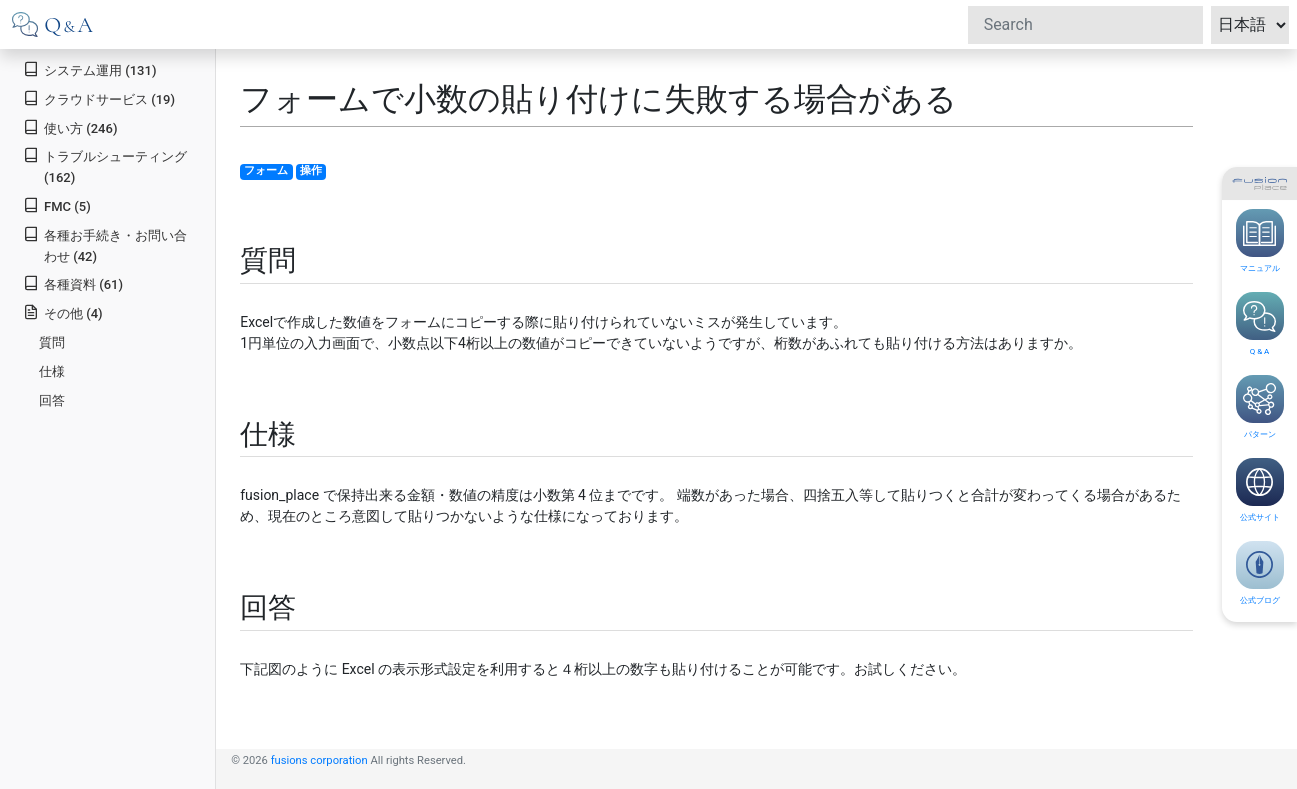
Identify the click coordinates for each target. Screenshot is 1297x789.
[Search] (1085, 25)
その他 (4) (62, 312)
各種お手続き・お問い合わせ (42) (105, 245)
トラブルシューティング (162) (105, 166)
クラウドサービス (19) (99, 98)
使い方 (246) (70, 127)
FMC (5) (57, 205)
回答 (52, 400)
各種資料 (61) (73, 283)
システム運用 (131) (89, 69)
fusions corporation (319, 760)
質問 (52, 342)
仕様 (52, 371)
